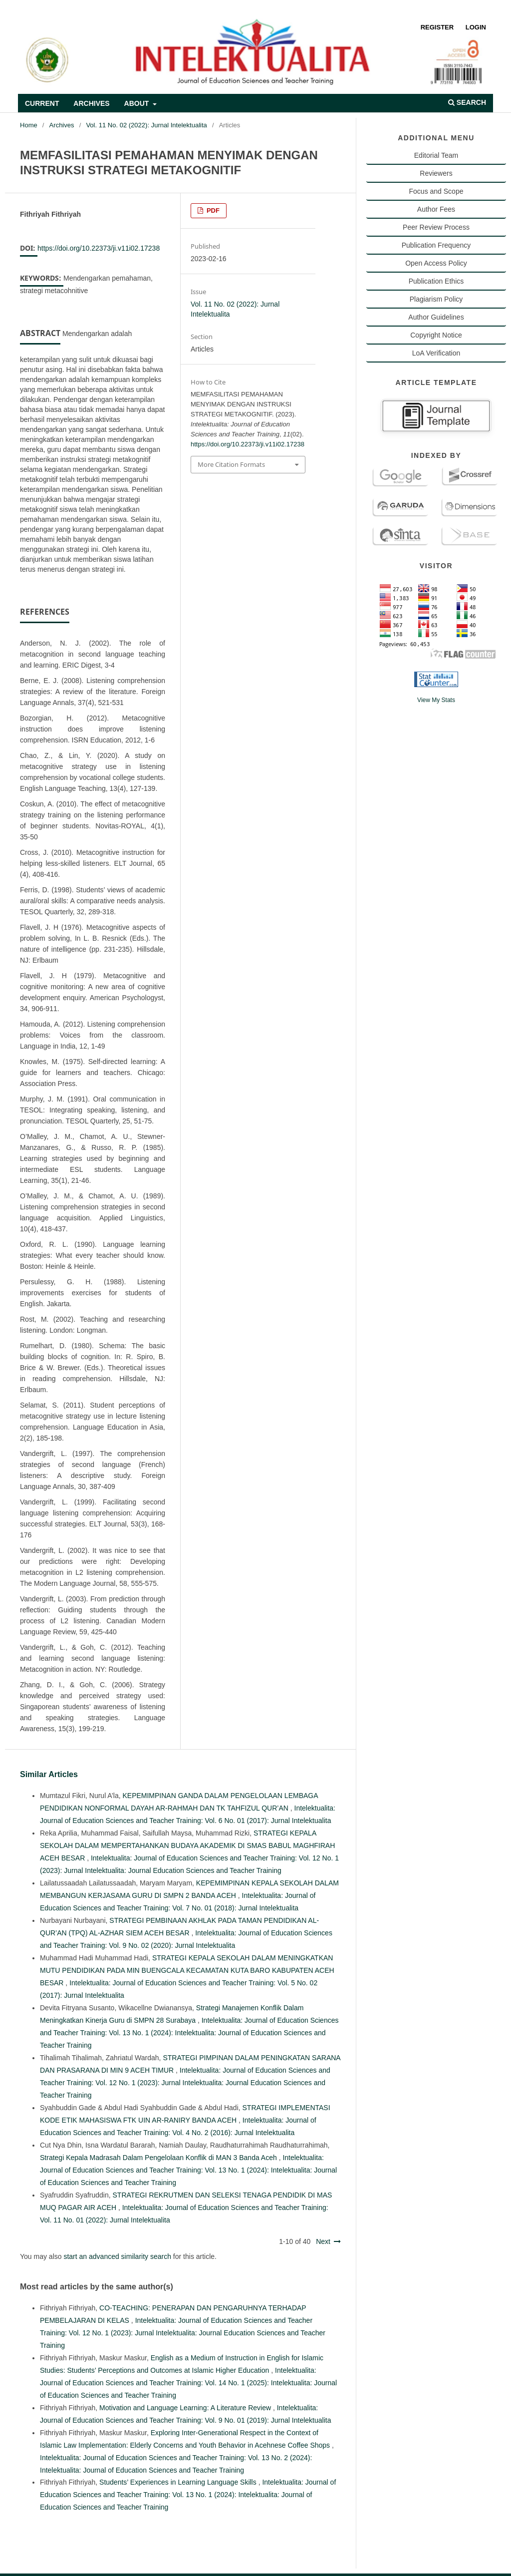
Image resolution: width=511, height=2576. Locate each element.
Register (437, 27)
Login (476, 27)
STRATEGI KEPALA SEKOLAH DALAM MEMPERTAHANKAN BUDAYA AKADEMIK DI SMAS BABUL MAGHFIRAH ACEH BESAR (187, 1845)
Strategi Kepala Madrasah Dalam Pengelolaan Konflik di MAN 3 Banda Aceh (159, 2158)
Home (28, 125)
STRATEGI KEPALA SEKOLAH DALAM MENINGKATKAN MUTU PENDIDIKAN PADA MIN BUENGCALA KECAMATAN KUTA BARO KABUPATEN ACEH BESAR (187, 1970)
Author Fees (436, 209)
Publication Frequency (436, 245)
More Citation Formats (231, 464)
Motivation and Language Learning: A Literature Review (186, 2408)
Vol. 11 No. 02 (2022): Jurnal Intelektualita (146, 125)
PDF (212, 210)
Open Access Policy (436, 263)
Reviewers (436, 173)
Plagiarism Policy (436, 299)
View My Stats (436, 700)
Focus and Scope (436, 191)
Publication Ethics (436, 281)
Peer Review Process (436, 227)
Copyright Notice (436, 335)
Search (467, 102)
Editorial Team (436, 155)
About (137, 103)
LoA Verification (436, 353)
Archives (91, 103)
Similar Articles (49, 1774)
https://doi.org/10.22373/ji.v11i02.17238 (98, 248)
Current (42, 103)
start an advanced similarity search (117, 2256)
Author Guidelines (436, 317)
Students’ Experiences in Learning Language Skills (178, 2482)
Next (323, 2241)
